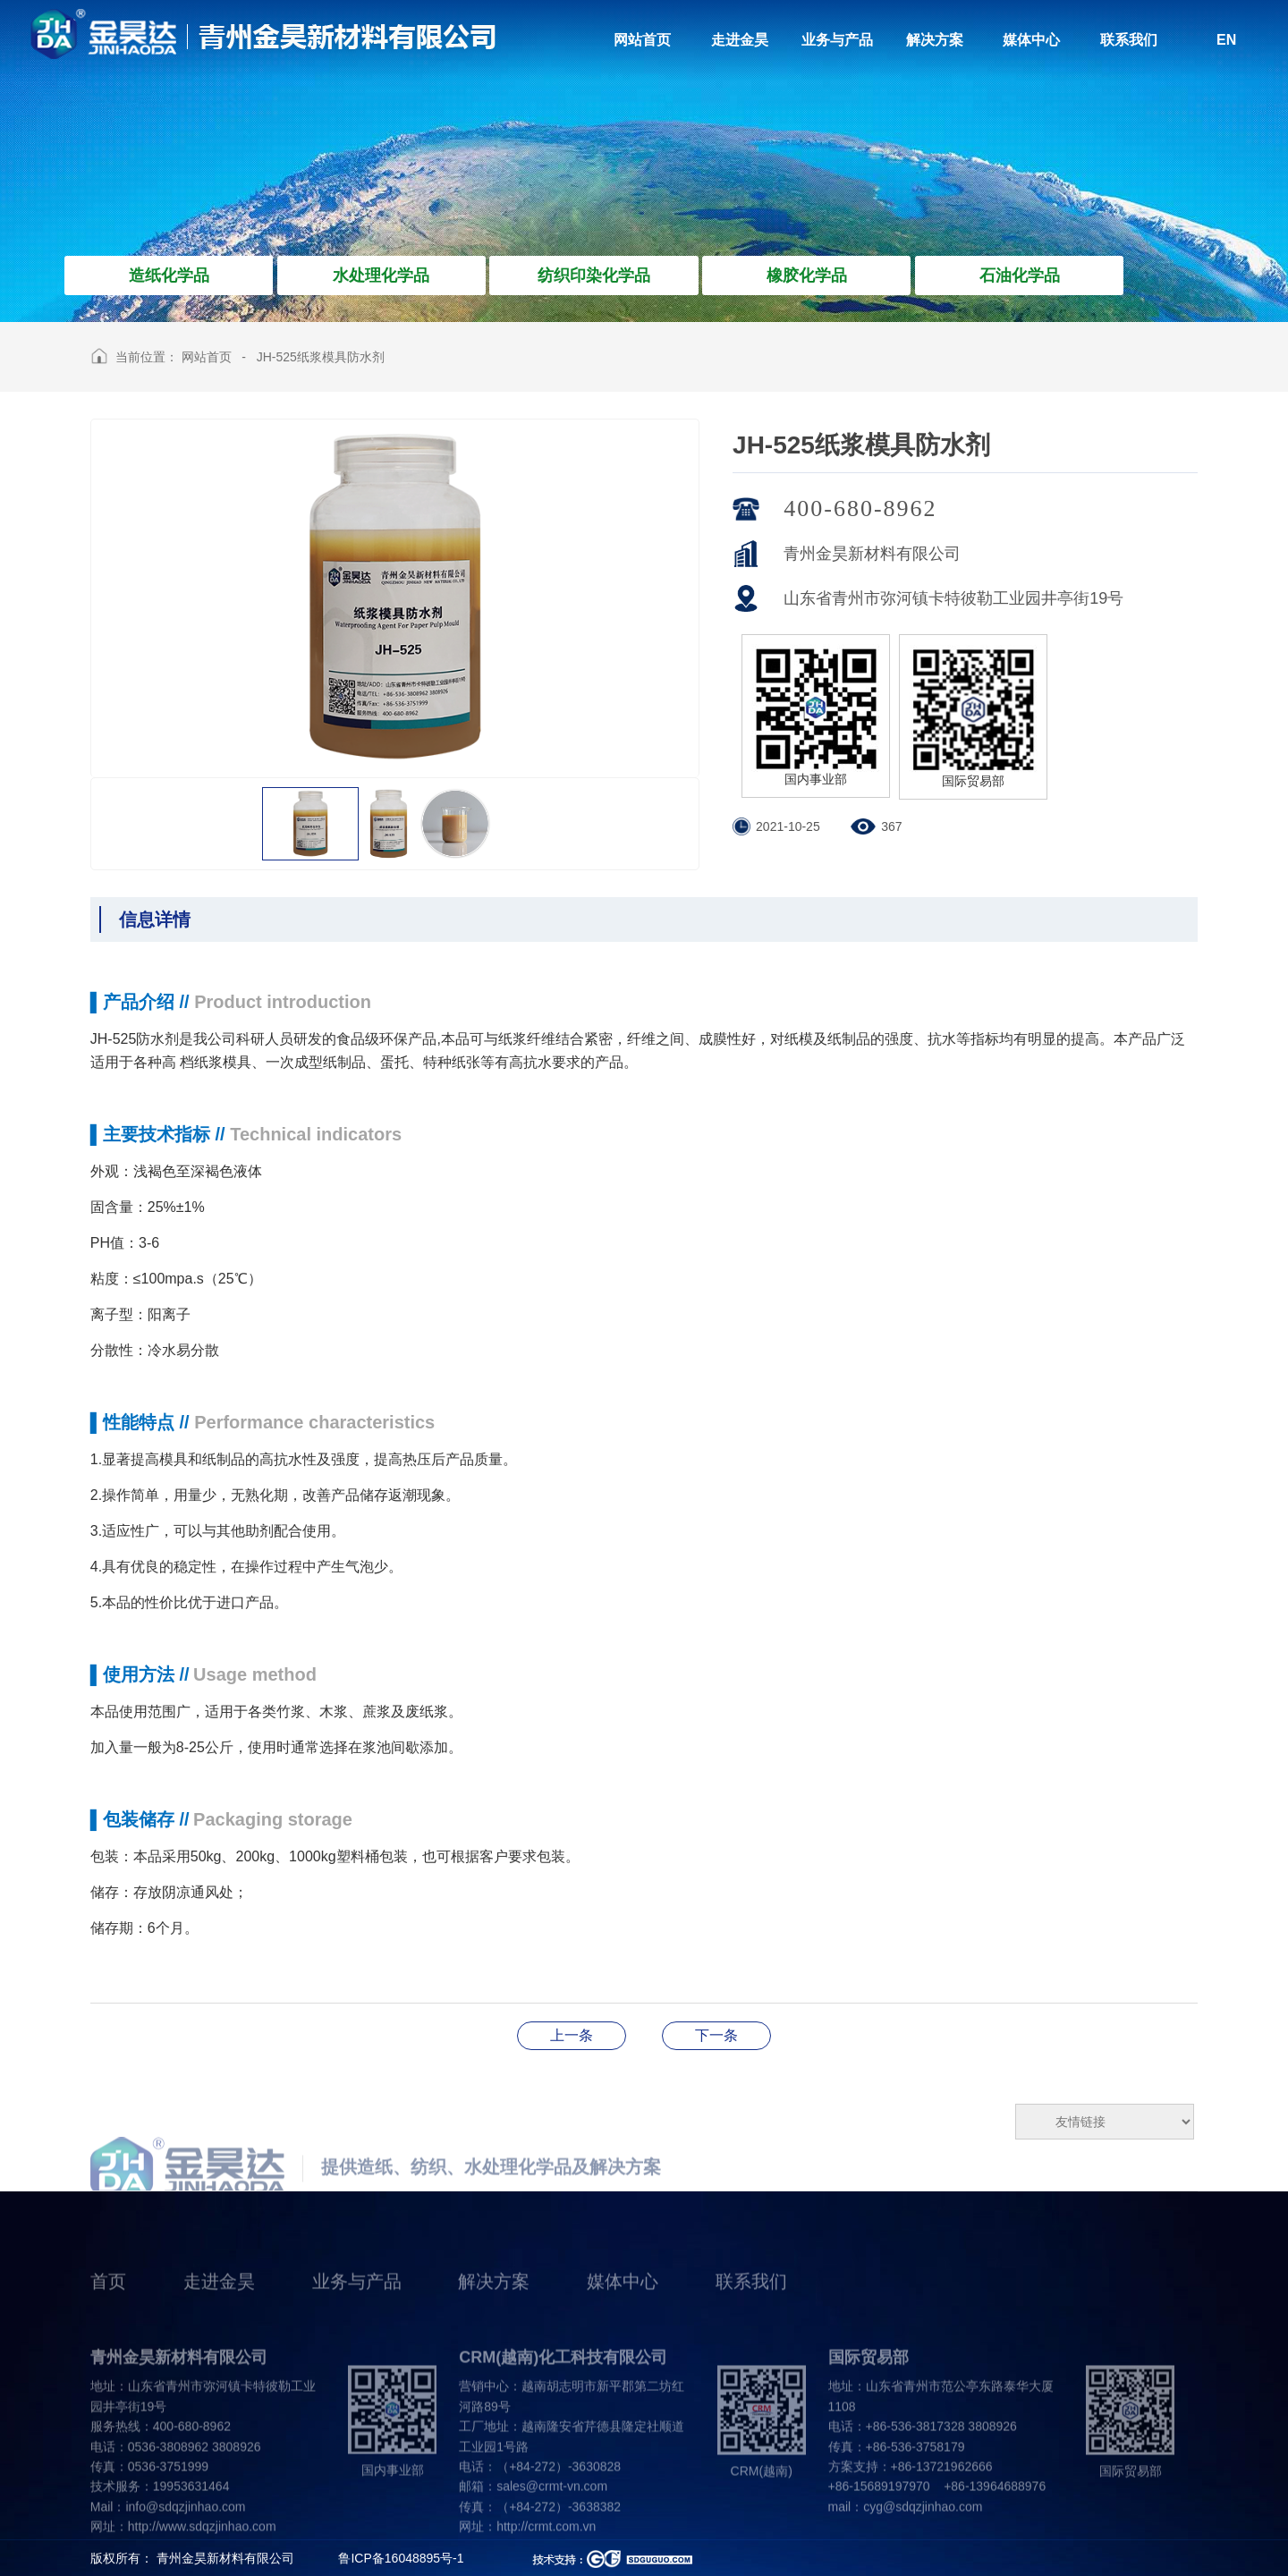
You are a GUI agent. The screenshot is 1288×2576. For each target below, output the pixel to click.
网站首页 (207, 357)
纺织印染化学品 (594, 275)
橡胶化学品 (807, 275)
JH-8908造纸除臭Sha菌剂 (716, 2035)
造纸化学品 (169, 275)
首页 (108, 2308)
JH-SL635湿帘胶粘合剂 (571, 2035)
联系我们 (751, 2308)
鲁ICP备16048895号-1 (400, 2558)
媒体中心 (622, 2308)
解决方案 (494, 2308)
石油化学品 (1019, 275)
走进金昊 (219, 2308)
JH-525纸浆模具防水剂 (321, 357)
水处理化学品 (381, 275)
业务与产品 (357, 2308)
